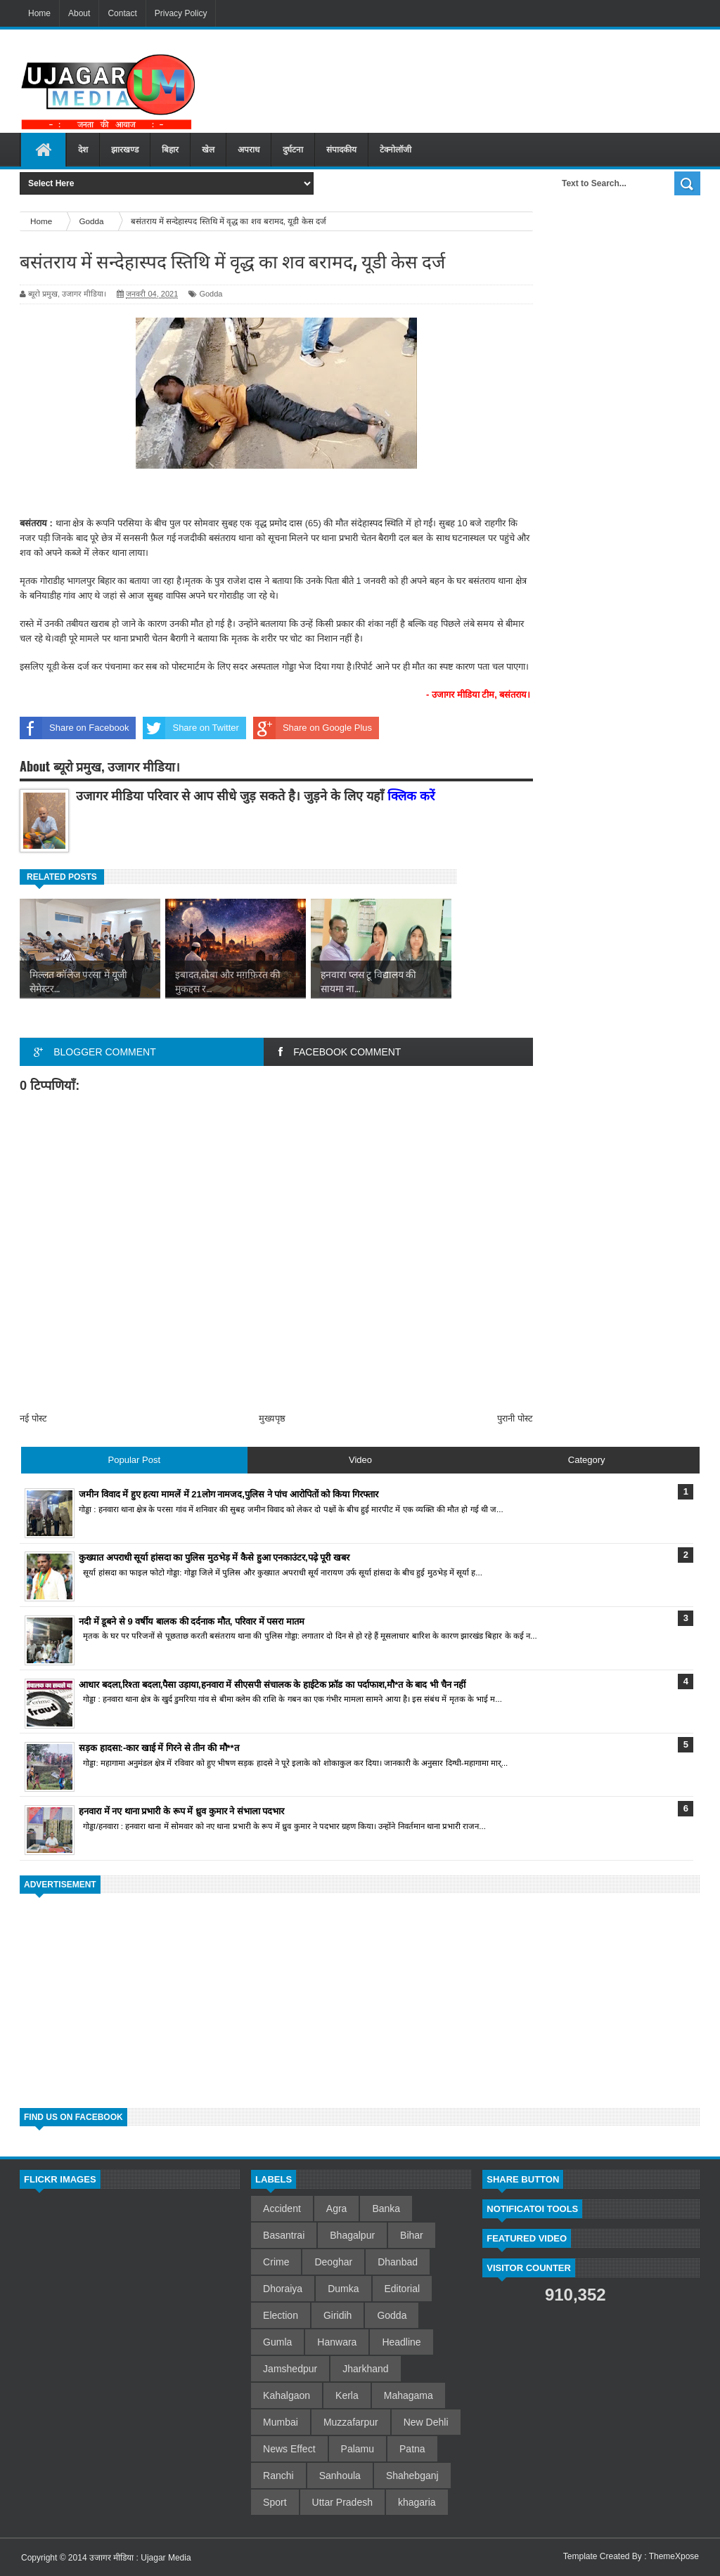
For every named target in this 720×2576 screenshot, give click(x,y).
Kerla (347, 2395)
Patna (412, 2448)
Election (280, 2315)
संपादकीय (341, 150)
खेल (208, 150)
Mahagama (408, 2395)
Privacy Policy (181, 13)
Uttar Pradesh (342, 2502)
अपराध (248, 150)
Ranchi (278, 2475)
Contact (122, 13)
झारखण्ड (125, 150)
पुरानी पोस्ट (515, 1418)
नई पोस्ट (33, 1418)
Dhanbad (398, 2262)
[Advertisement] (460, 76)
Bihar (411, 2235)
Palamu (357, 2448)
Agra (336, 2208)
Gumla (277, 2342)
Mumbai (280, 2422)
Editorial (402, 2288)
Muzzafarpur (350, 2422)
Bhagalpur (352, 2235)
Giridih (337, 2315)
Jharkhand (365, 2368)
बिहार (170, 150)
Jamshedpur (290, 2368)
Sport (274, 2502)
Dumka (343, 2288)
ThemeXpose (674, 2556)
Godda (210, 294)
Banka (386, 2208)
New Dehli (426, 2422)
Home (39, 13)
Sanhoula (340, 2475)
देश (83, 150)
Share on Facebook (74, 728)
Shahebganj (412, 2475)
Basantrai (283, 2235)
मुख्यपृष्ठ (272, 1418)
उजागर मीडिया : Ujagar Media (140, 2558)
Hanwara (336, 2342)
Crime (276, 2262)
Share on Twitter (190, 728)
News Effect (289, 2448)
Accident (282, 2208)
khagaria (417, 2502)
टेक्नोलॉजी (395, 150)
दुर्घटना (293, 150)
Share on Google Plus (312, 728)
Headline (401, 2342)
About (79, 13)
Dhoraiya (282, 2288)
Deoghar (333, 2262)
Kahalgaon (286, 2395)
